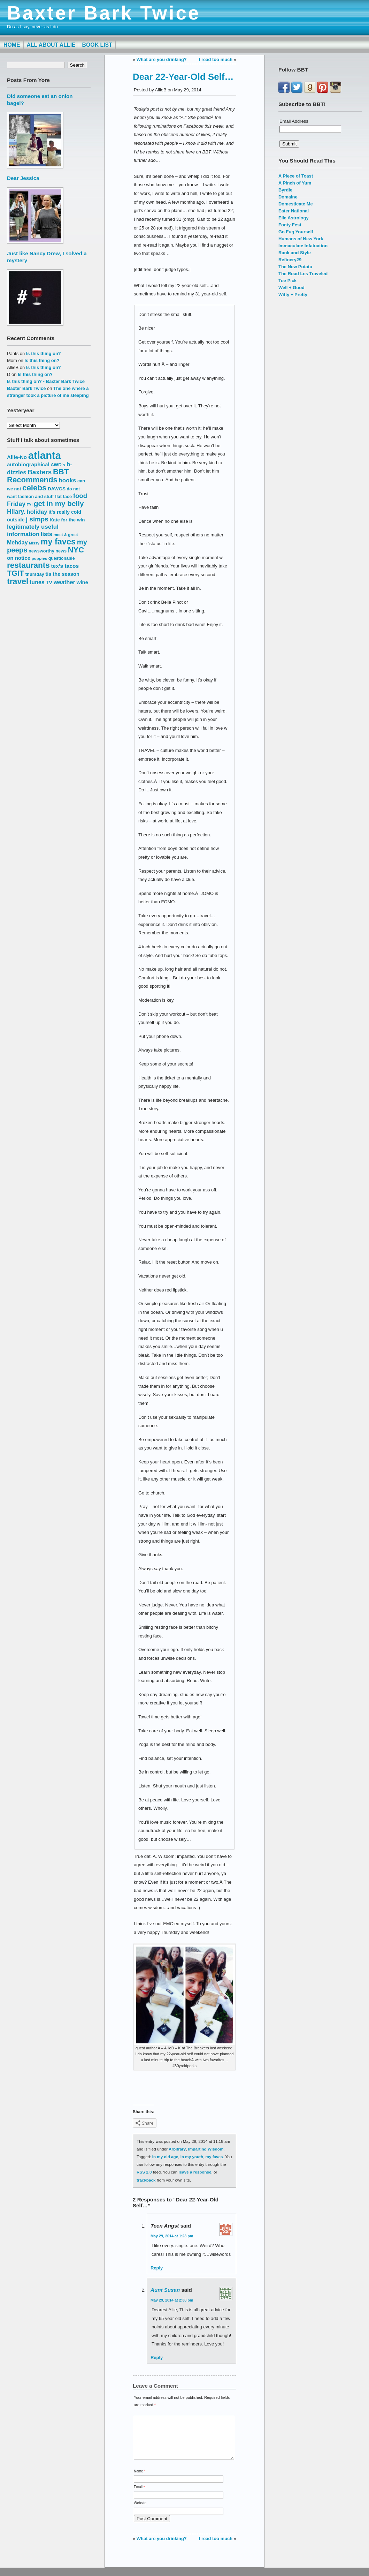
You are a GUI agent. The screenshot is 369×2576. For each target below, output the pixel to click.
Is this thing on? (43, 353)
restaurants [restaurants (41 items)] (28, 565)
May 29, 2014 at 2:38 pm (172, 2300)
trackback (146, 2180)
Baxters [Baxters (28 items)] (40, 472)
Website (140, 2511)
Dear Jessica (23, 178)
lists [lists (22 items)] (46, 534)
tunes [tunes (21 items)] (37, 582)
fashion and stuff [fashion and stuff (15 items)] (36, 496)
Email (139, 2495)
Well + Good (291, 287)
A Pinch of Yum (294, 183)
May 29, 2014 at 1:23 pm (172, 2236)
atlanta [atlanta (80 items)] (44, 455)
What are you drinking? (162, 59)
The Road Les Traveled (303, 273)
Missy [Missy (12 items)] (34, 543)
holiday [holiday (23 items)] (36, 512)
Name (139, 2479)
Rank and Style (294, 252)
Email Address (293, 121)
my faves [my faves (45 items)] (58, 541)
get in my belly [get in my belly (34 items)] (59, 503)
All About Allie (51, 45)
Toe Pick (287, 280)
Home (11, 45)
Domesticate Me (295, 203)
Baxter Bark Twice (103, 13)
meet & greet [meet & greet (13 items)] (65, 534)
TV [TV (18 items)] (49, 582)
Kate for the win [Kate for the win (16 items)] (67, 519)
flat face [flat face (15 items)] (63, 496)
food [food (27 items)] (80, 495)
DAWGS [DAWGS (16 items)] (57, 488)
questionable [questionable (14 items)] (61, 558)
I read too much (215, 59)
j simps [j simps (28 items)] (37, 519)
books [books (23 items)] (67, 480)
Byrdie (285, 190)
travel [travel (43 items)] (17, 581)
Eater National (293, 210)
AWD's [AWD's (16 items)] (58, 464)
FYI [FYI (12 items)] (30, 505)
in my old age (165, 2156)
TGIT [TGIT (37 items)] (15, 573)
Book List (97, 45)
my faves (214, 2156)
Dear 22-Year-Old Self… (183, 77)
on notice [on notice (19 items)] (18, 558)
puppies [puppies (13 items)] (39, 558)
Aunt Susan (165, 2290)
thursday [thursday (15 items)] (34, 574)
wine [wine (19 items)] (83, 582)
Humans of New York (300, 238)
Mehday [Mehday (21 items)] (17, 542)
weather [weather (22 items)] (64, 582)
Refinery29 (289, 259)
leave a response (195, 2172)
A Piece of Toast (295, 176)
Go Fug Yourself (295, 231)
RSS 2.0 (144, 2172)
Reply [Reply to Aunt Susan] (157, 2357)
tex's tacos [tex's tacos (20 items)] (65, 566)
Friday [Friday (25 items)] (16, 503)
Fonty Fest (289, 224)
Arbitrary (177, 2149)
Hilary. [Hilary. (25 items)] (16, 511)
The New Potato (295, 266)
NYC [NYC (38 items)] (76, 549)
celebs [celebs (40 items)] (34, 487)
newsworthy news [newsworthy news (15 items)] (48, 550)
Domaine (288, 196)
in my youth (191, 2156)
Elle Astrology (293, 217)
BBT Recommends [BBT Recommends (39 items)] (38, 475)
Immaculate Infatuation (303, 245)
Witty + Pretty (292, 294)
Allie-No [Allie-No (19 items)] (17, 457)
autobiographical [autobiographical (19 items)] (28, 464)
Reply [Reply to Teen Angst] (157, 2267)
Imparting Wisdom (206, 2149)
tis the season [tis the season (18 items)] (62, 574)
